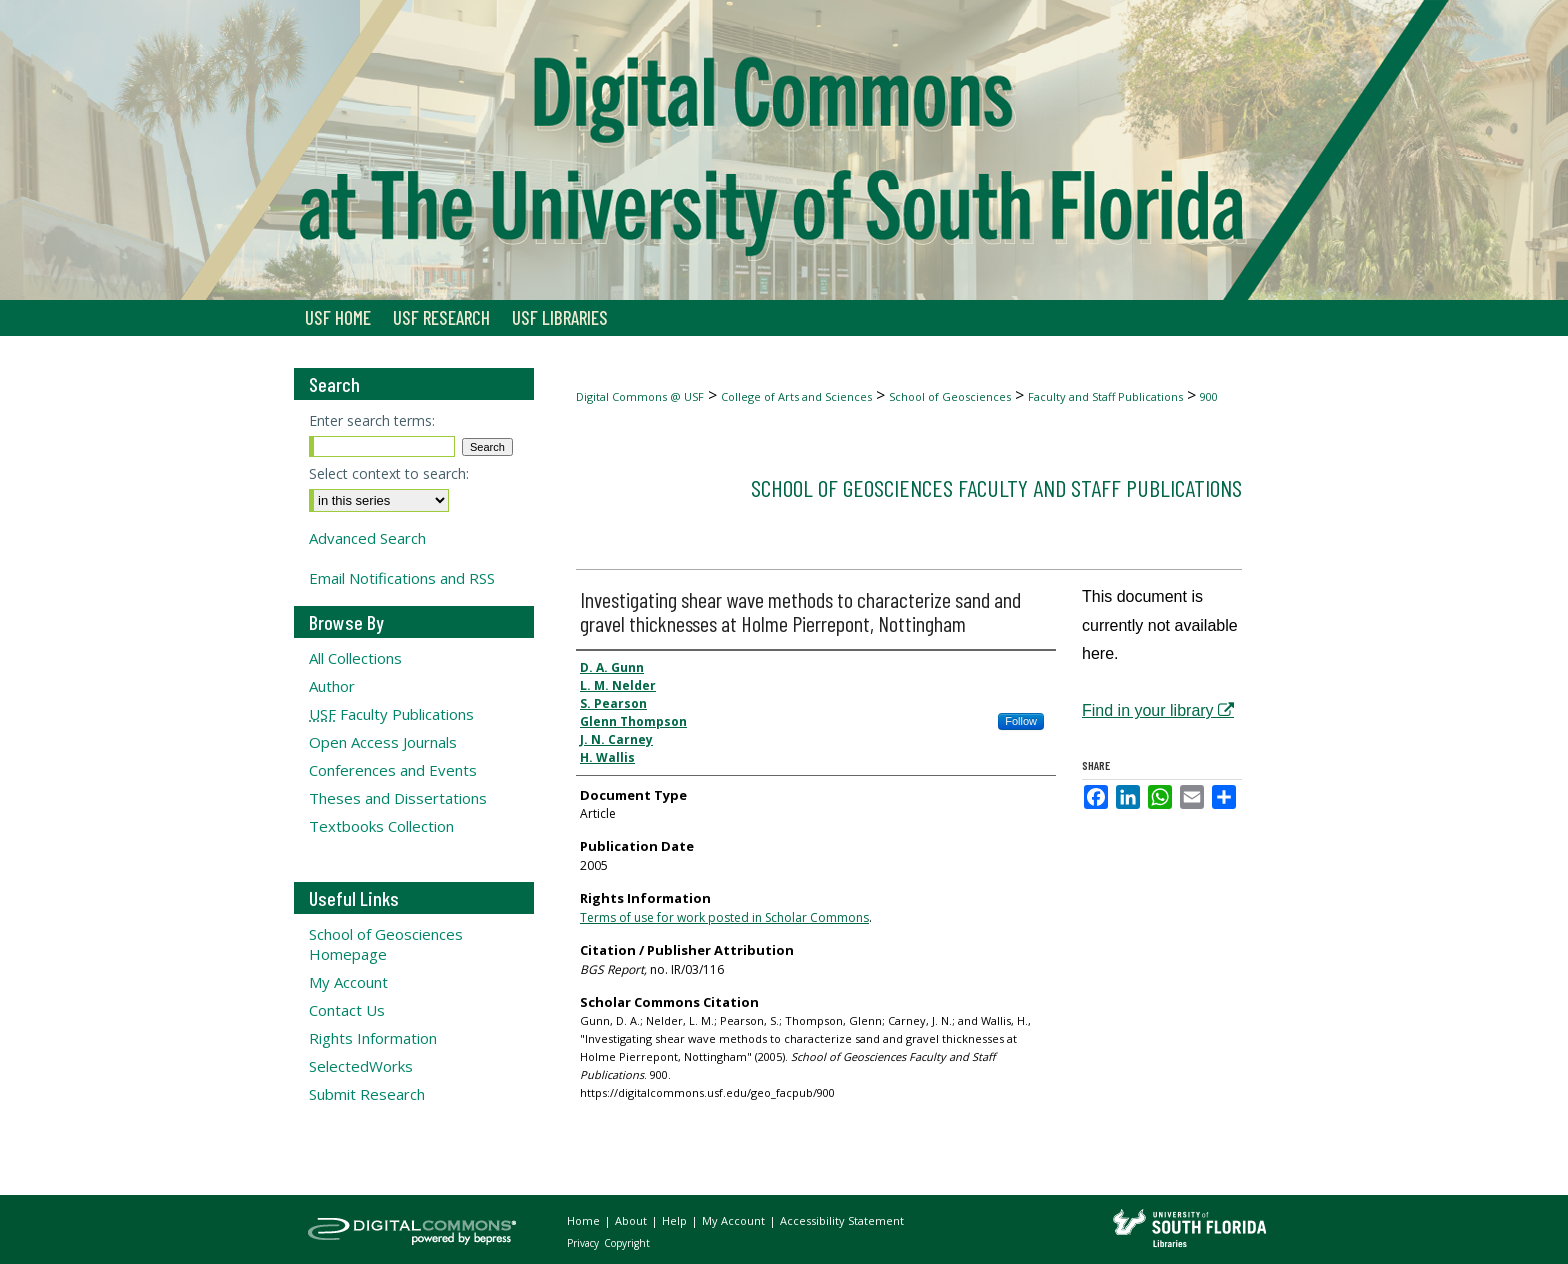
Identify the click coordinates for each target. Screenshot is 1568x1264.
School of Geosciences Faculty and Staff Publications (996, 487)
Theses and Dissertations (398, 798)
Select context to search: (389, 473)
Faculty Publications (391, 714)
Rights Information (373, 1038)
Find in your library (1158, 710)
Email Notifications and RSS (402, 578)
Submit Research (367, 1094)
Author (332, 686)
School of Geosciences (950, 396)
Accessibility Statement (842, 1220)
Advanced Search (367, 538)
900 (1209, 396)
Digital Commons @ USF (640, 396)
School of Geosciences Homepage (386, 944)
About (632, 1220)
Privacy (584, 1243)
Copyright (627, 1243)
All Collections (355, 658)
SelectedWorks (361, 1066)
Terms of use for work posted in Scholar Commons (724, 917)
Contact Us (347, 1010)
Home (585, 1220)
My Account (348, 982)
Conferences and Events (393, 770)
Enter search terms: (372, 420)
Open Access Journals (383, 742)
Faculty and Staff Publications (1105, 396)
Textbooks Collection (381, 826)
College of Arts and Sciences (796, 396)
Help (676, 1220)
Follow (1021, 721)
